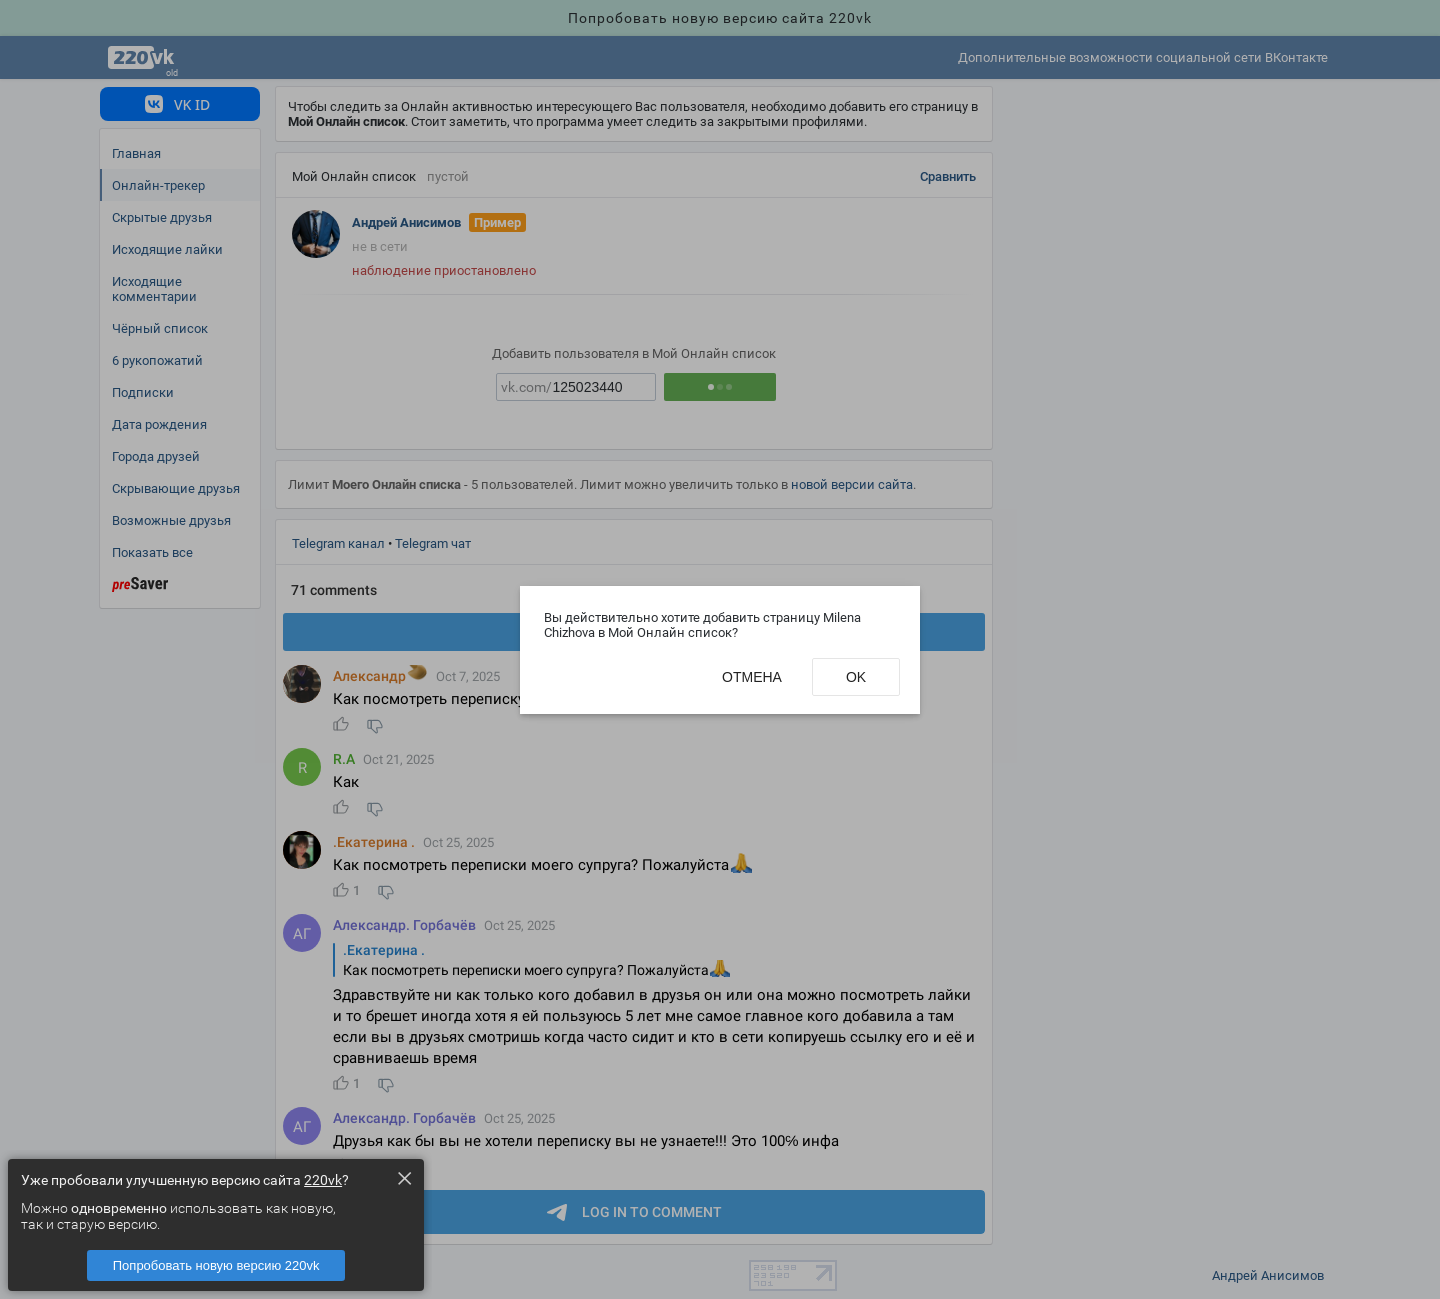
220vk (323, 1180)
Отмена (752, 677)
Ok (856, 677)
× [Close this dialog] (404, 1178)
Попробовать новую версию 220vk (216, 1265)
